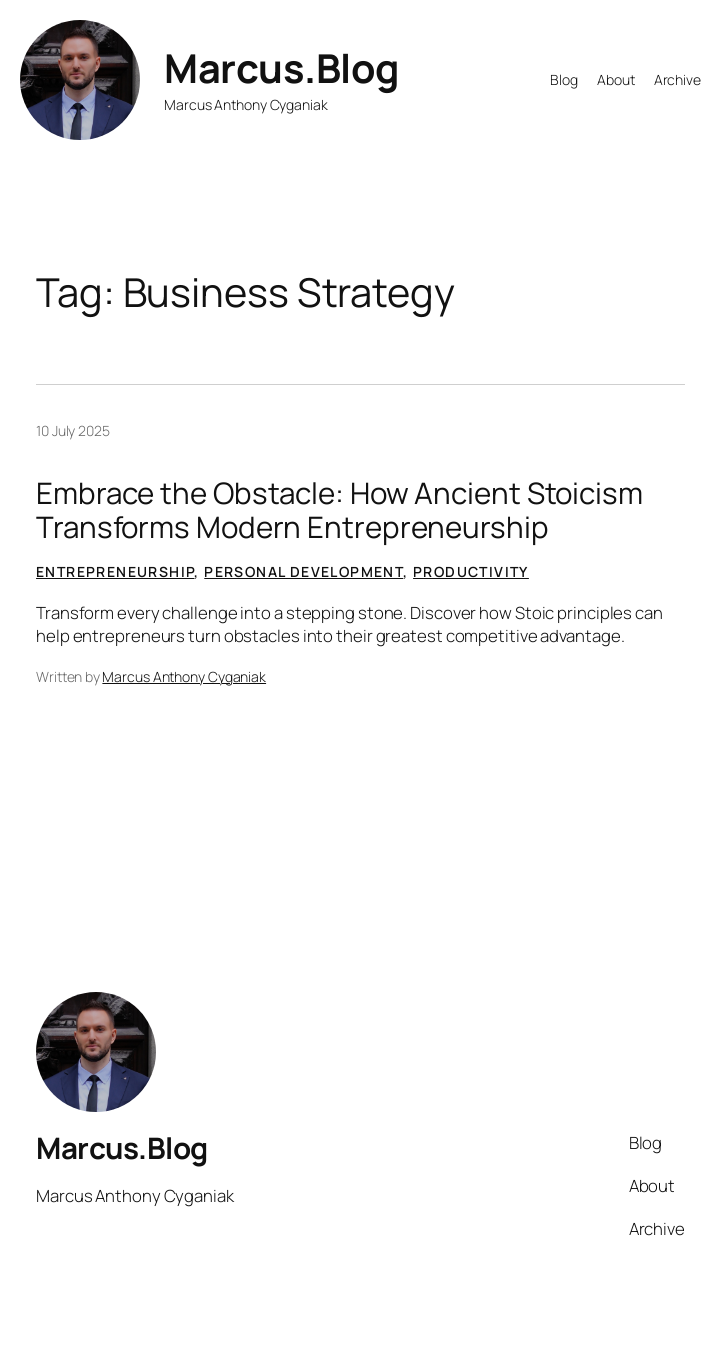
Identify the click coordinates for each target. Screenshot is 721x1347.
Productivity (471, 571)
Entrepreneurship (115, 571)
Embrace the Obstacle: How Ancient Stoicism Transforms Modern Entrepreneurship (339, 509)
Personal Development (303, 571)
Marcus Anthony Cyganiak (184, 676)
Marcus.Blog (281, 68)
